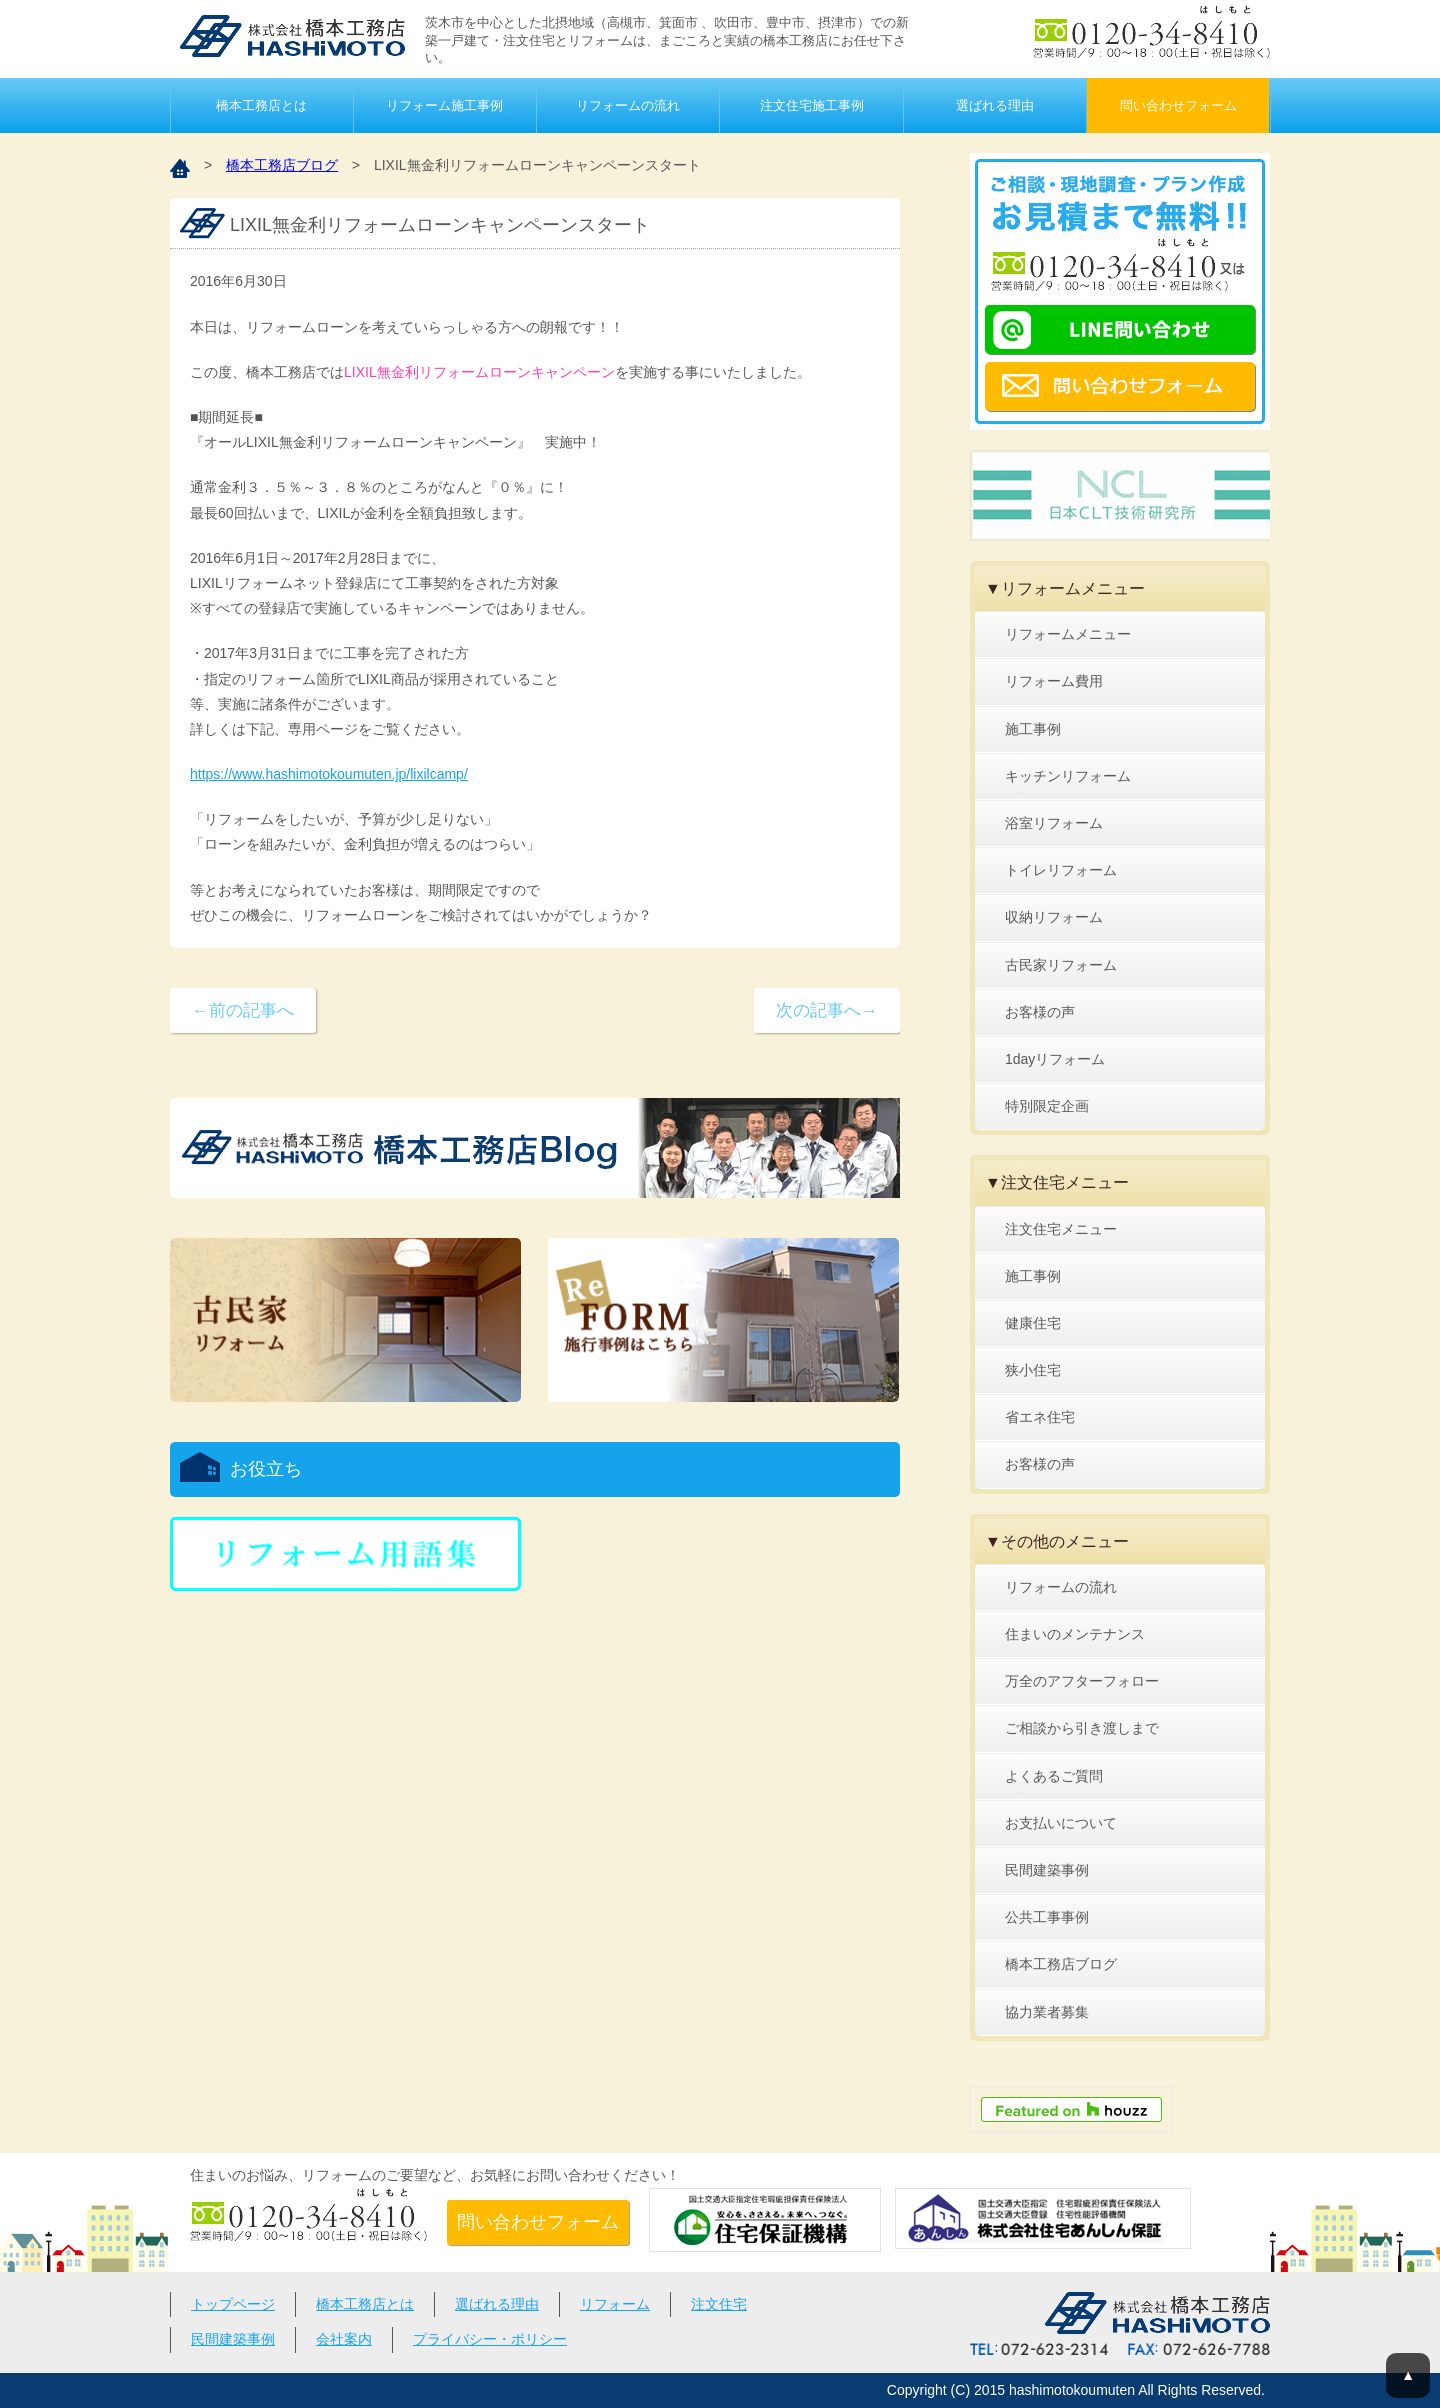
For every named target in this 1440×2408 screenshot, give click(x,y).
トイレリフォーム (1061, 870)
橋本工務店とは (261, 105)
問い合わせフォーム (1178, 105)
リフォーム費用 (1054, 681)
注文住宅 (719, 2304)
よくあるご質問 (1054, 1776)
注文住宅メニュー (1061, 1229)
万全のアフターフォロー (1082, 1681)
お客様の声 (1040, 1012)
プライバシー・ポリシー (490, 2339)
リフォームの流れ (628, 105)
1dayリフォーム (1055, 1059)
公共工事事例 (1047, 1917)
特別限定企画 (1047, 1106)
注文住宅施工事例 (812, 105)
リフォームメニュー (1068, 634)
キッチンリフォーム (1068, 776)
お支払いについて (1061, 1823)
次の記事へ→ (827, 1010)
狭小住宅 (1033, 1370)
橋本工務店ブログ (282, 165)
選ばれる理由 (995, 105)
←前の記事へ (243, 1010)
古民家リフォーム (1061, 965)
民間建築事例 (1047, 1870)
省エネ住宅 (1040, 1417)
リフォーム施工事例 (444, 105)
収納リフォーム (1054, 917)
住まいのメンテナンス (1075, 1634)
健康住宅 (1033, 1323)
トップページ (233, 2304)
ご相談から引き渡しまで (1082, 1728)
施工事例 (1033, 729)
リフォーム (615, 2304)
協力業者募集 (1047, 2012)
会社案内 (344, 2339)
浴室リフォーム (1054, 823)
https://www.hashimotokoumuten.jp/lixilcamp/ (329, 774)
